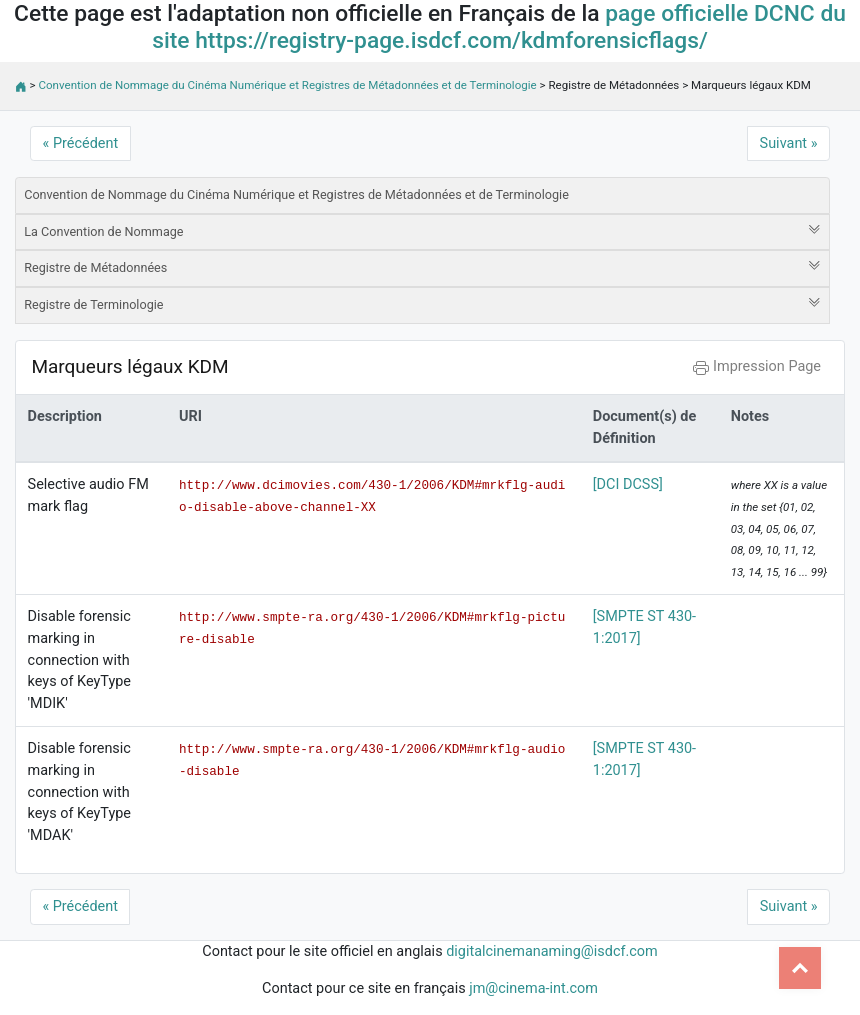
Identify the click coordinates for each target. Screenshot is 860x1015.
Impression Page (757, 366)
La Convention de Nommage (422, 231)
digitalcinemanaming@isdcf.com (552, 951)
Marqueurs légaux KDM (129, 366)
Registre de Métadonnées (422, 267)
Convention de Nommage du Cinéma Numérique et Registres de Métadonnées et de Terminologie (288, 85)
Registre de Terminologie (422, 304)
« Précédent (81, 143)
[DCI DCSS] (628, 484)
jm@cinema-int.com (533, 988)
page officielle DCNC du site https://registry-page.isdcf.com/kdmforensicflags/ (499, 27)
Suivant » (789, 143)
